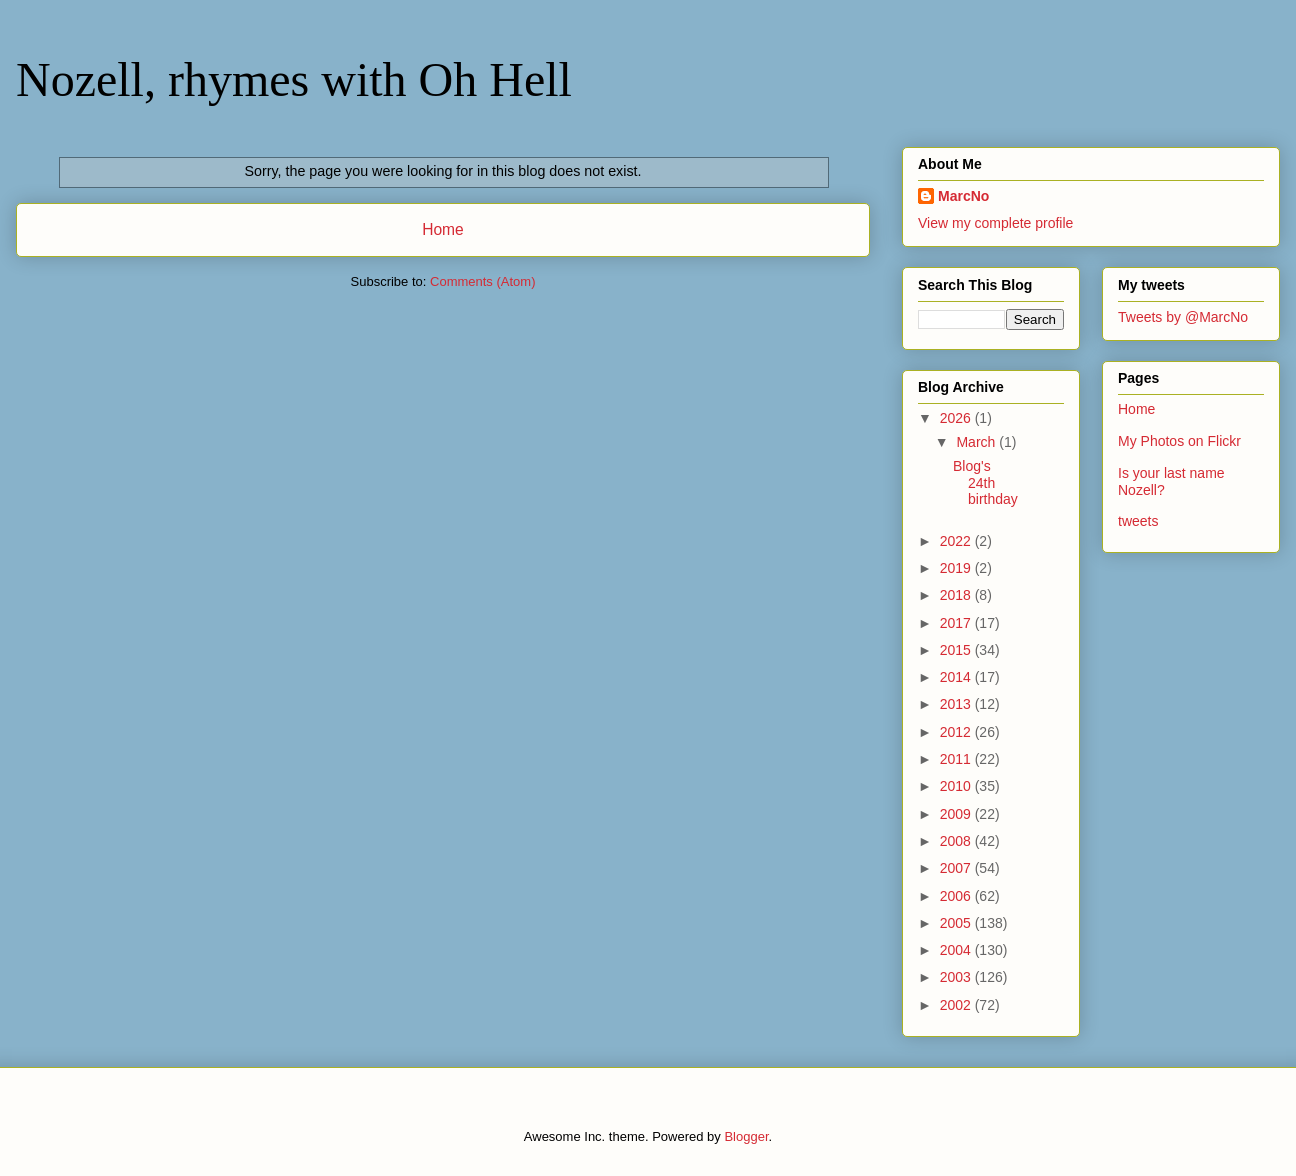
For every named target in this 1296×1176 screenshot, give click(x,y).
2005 (957, 923)
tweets (1138, 521)
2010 (957, 786)
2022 (957, 541)
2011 (957, 759)
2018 (957, 595)
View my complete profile (995, 223)
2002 (957, 1005)
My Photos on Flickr (1179, 441)
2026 (957, 418)
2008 (957, 841)
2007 (957, 868)
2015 (957, 650)
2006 (957, 896)
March (977, 442)
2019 (957, 568)
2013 (957, 704)
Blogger (746, 1136)
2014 (957, 677)
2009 (957, 814)
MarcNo (963, 196)
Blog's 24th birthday (985, 483)
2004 (957, 950)
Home (443, 229)
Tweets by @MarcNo (1183, 317)
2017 (957, 623)
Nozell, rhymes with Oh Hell (294, 79)
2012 (957, 732)
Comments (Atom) (482, 281)
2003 (957, 977)
